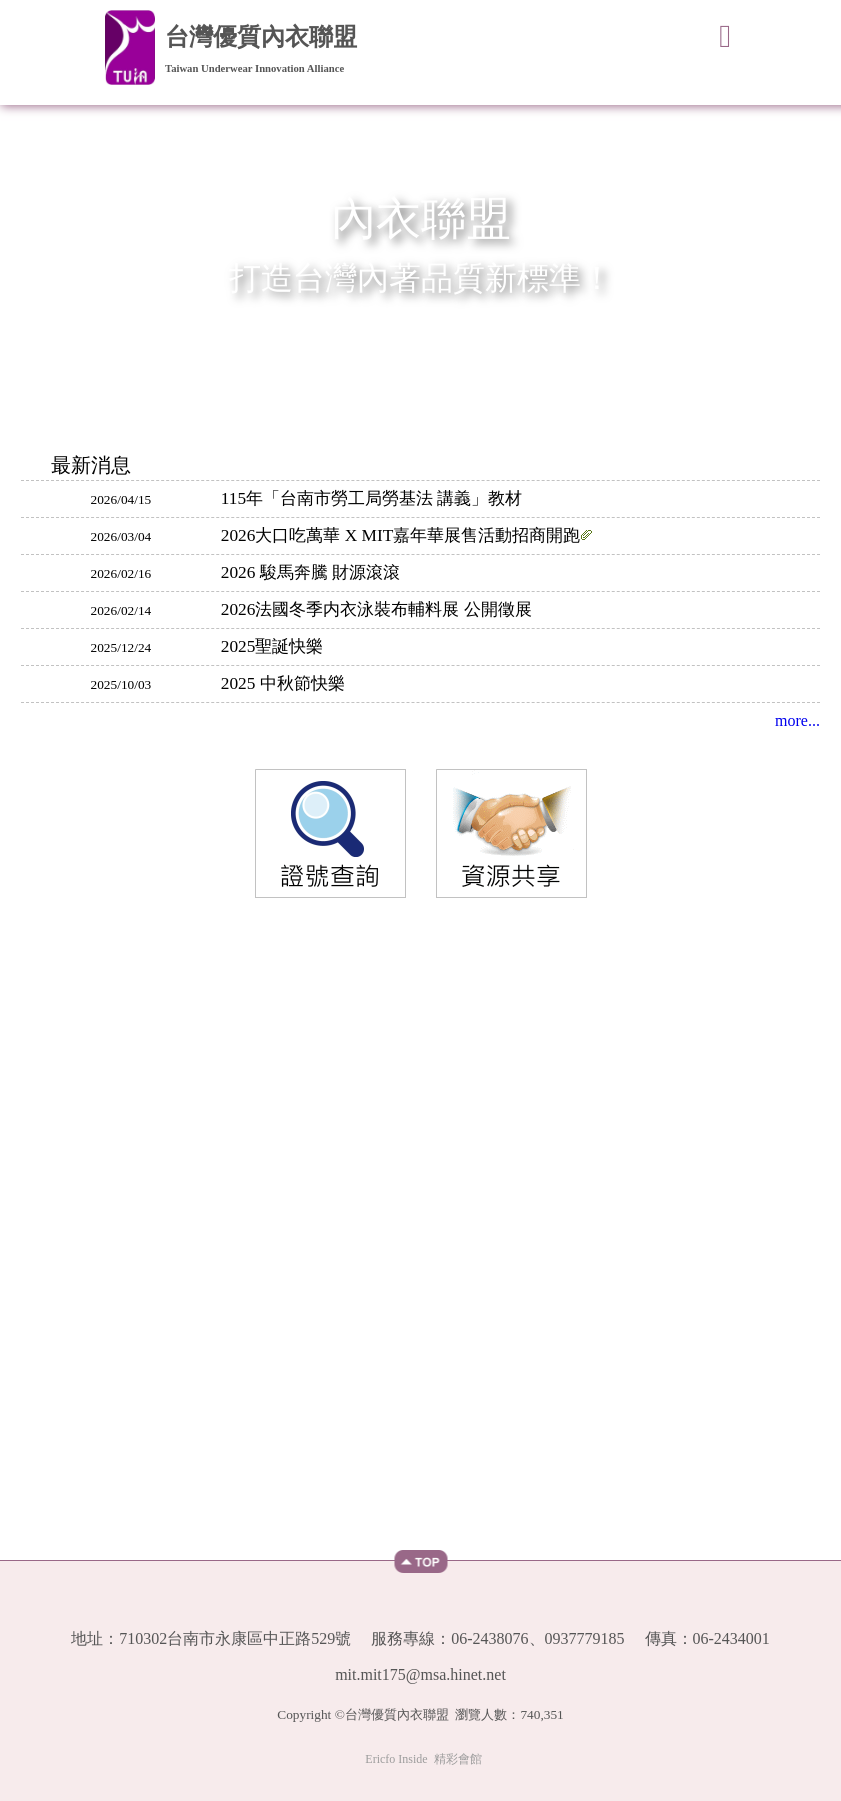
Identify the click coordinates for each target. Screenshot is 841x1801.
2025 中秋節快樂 (283, 683)
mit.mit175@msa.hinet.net (420, 1675)
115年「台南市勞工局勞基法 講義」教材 (372, 498)
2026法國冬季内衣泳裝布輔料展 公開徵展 (376, 609)
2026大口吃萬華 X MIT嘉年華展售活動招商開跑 (407, 535)
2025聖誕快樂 (272, 646)
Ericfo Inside (396, 1759)
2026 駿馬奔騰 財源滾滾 (310, 572)
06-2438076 (489, 1638)
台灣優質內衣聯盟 (261, 37)
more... (797, 720)
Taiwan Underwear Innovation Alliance (254, 68)
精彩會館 (458, 1759)
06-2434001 (731, 1638)
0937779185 (585, 1638)
